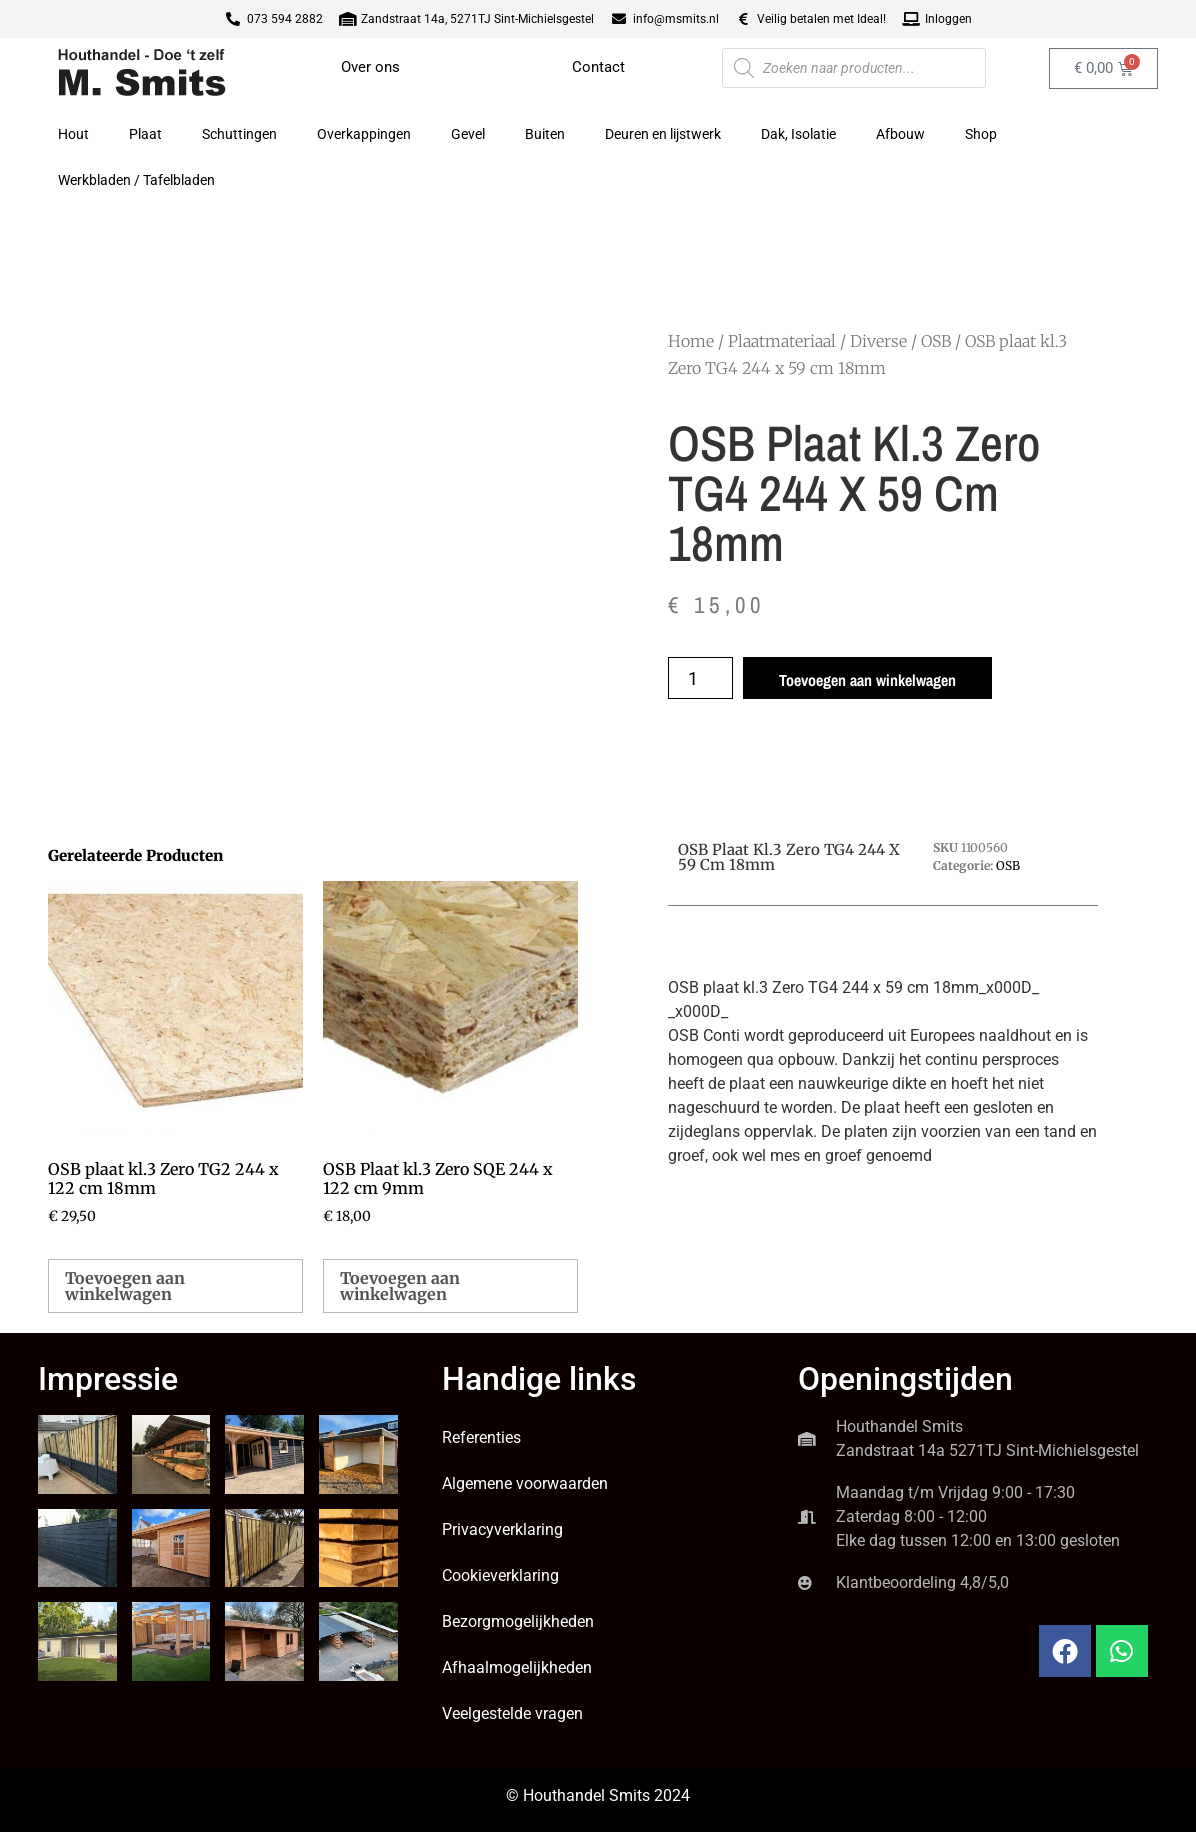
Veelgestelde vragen (512, 1713)
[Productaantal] (700, 678)
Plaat (145, 134)
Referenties (481, 1437)
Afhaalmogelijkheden (517, 1667)
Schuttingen (239, 134)
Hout (73, 134)
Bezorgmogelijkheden (518, 1621)
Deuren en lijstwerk (663, 134)
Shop (981, 134)
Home (691, 341)
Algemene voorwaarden (525, 1483)
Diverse (878, 341)
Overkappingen (364, 134)
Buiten (545, 134)
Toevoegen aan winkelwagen (867, 680)
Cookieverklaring (500, 1575)
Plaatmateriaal (782, 341)
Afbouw (900, 134)
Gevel (468, 134)
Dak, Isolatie (798, 134)
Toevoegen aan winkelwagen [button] (125, 1286)
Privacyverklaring (502, 1529)
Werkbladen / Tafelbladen (136, 180)
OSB (936, 341)
